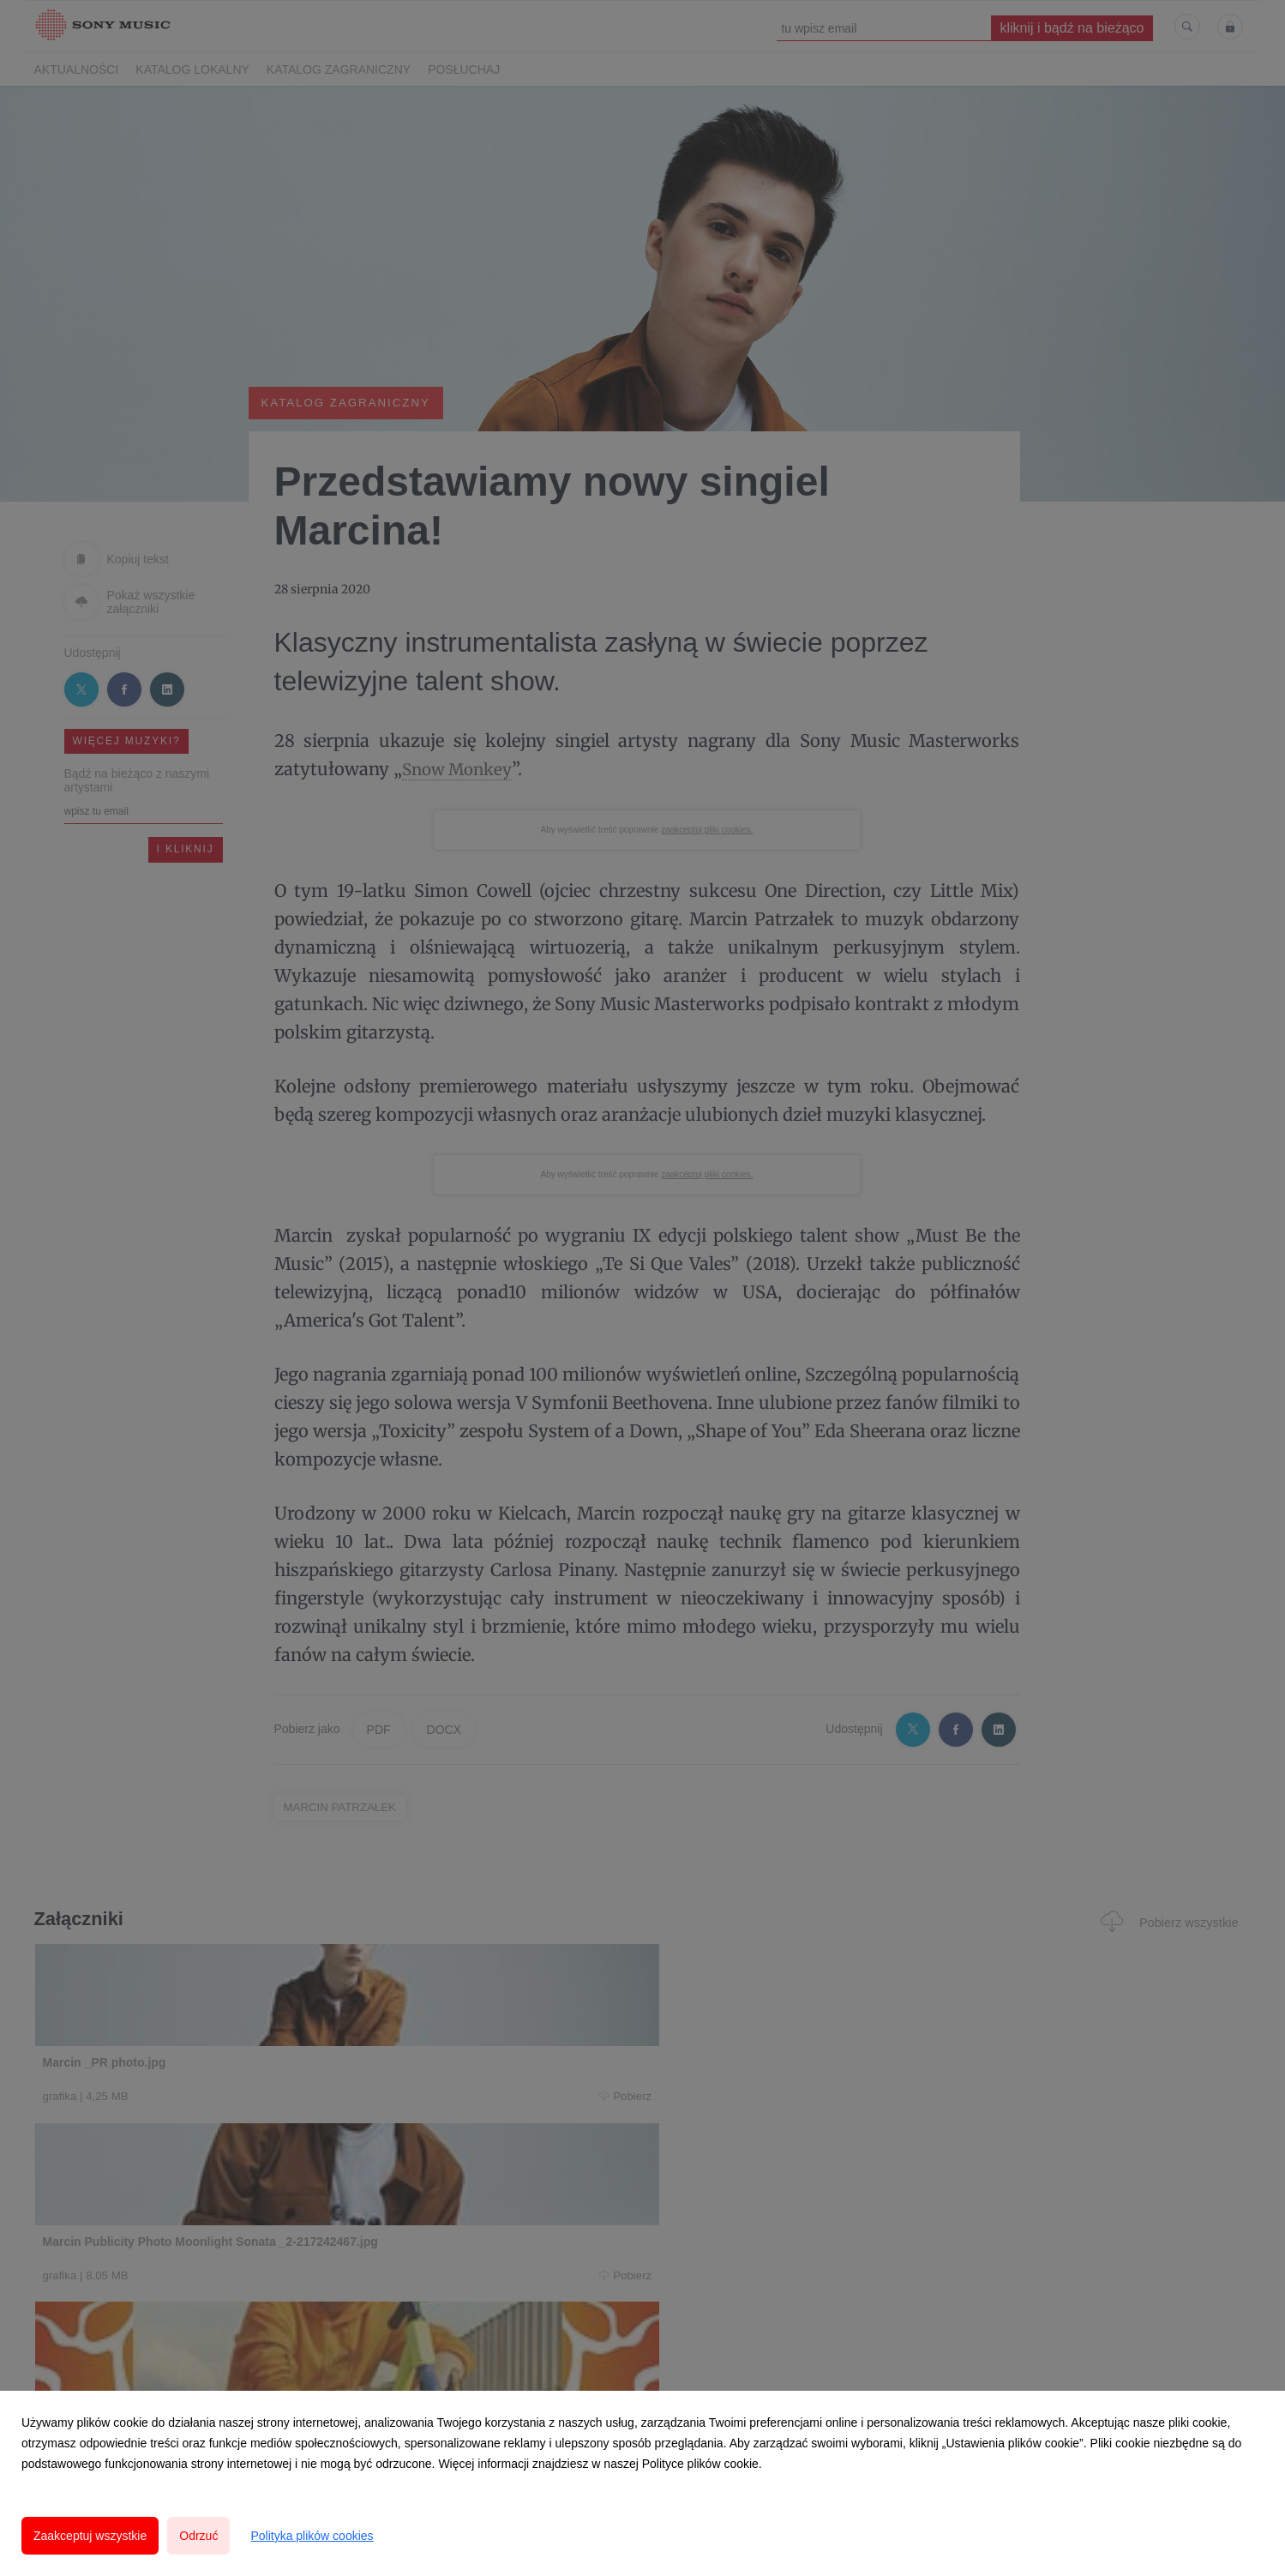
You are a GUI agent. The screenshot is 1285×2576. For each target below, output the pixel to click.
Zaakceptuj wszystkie (90, 2536)
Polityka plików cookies (311, 2536)
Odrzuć (198, 2536)
